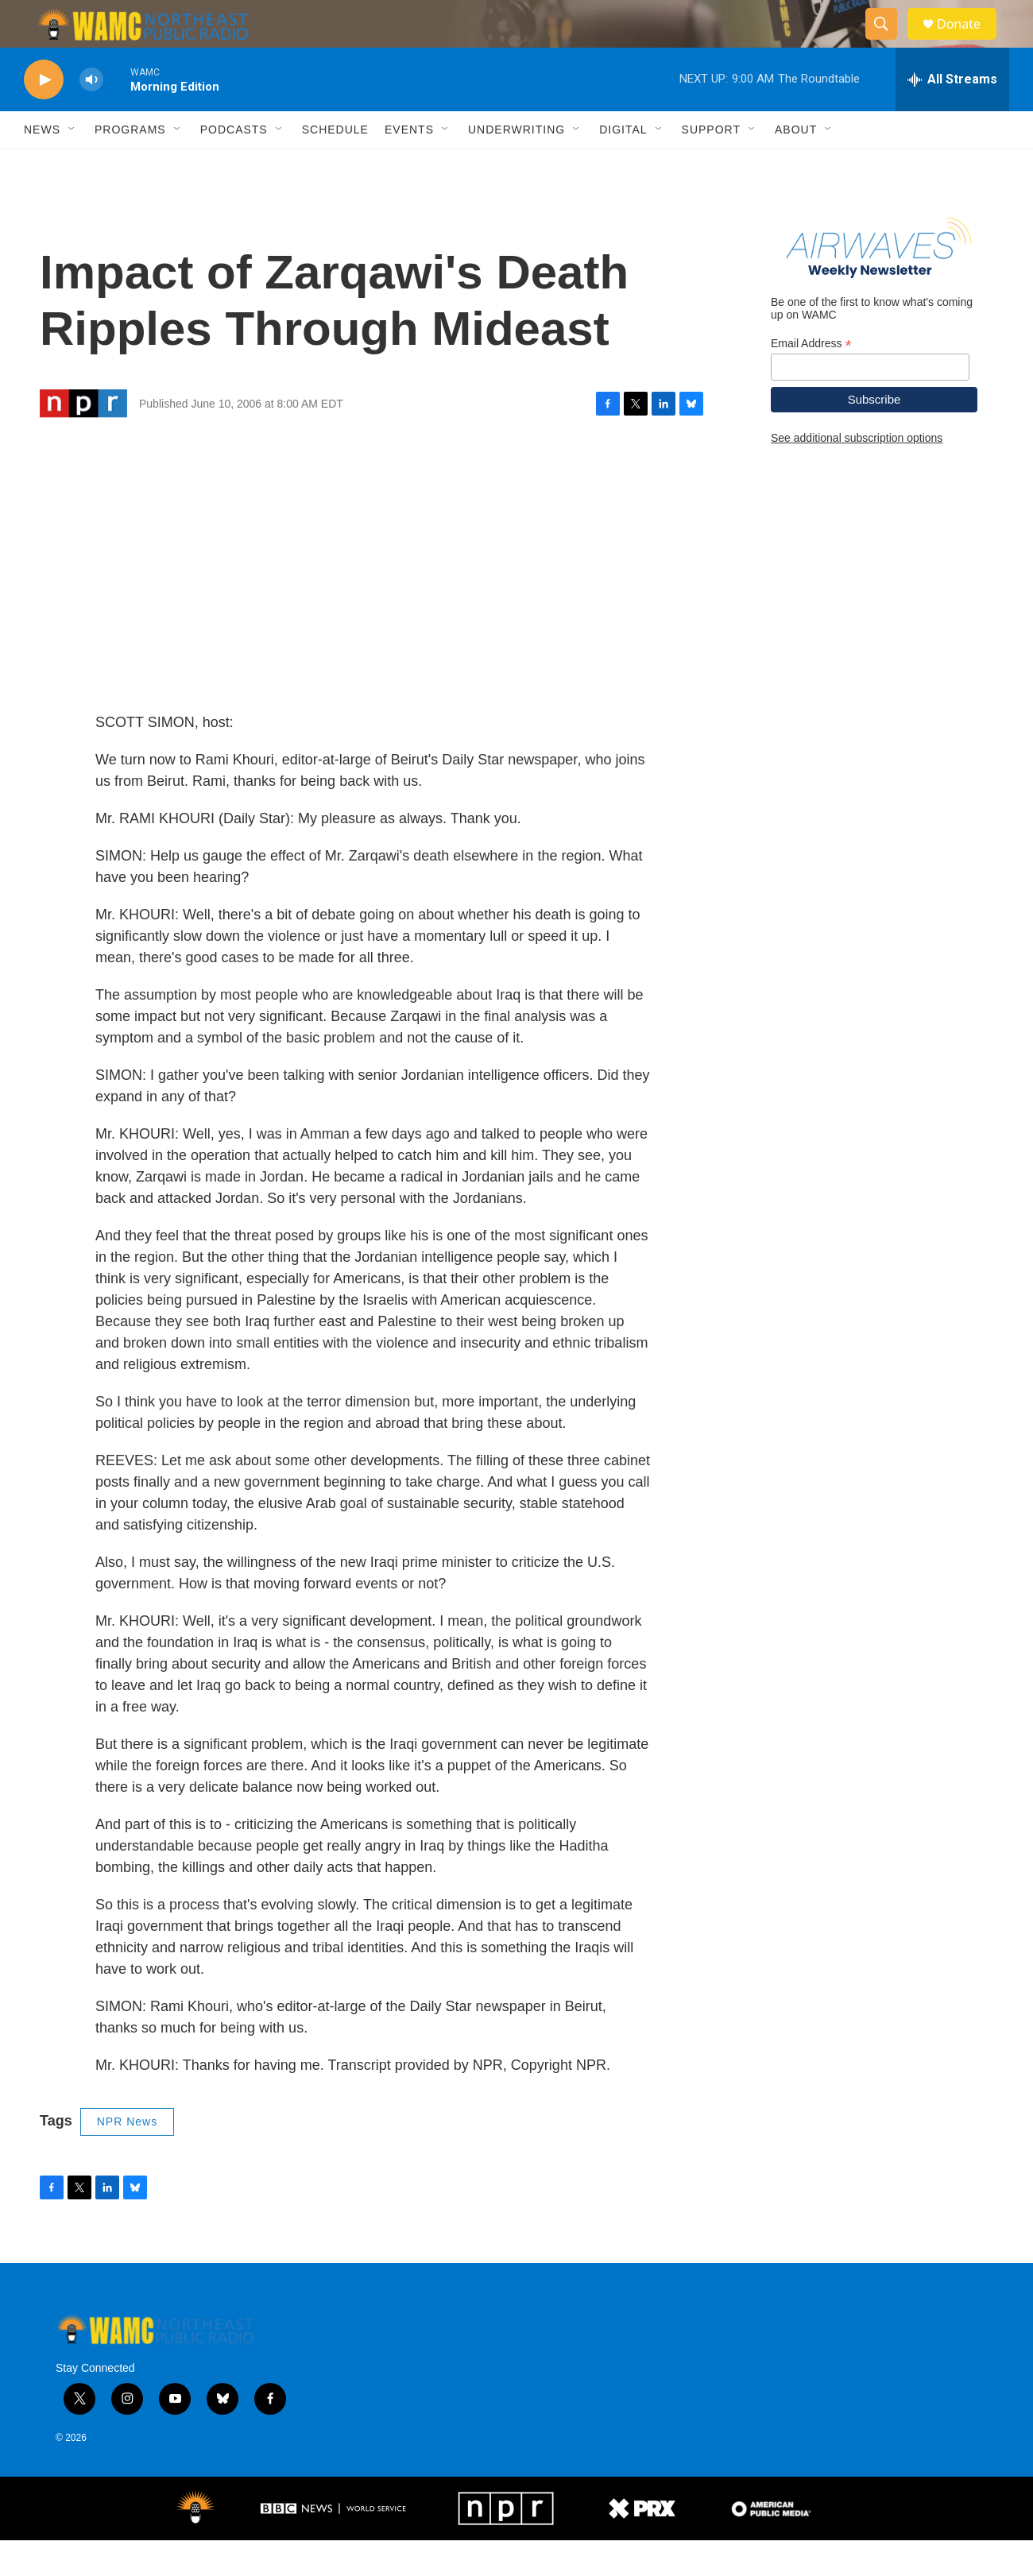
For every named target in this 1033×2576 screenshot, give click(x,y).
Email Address (811, 379)
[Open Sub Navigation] (72, 165)
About (796, 165)
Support (711, 165)
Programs (130, 165)
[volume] (91, 115)
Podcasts (234, 165)
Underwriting (516, 165)
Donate (968, 41)
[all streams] (952, 115)
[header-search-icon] (888, 42)
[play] (43, 115)
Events (409, 165)
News (42, 165)
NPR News (127, 2157)
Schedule (335, 165)
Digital (623, 165)
